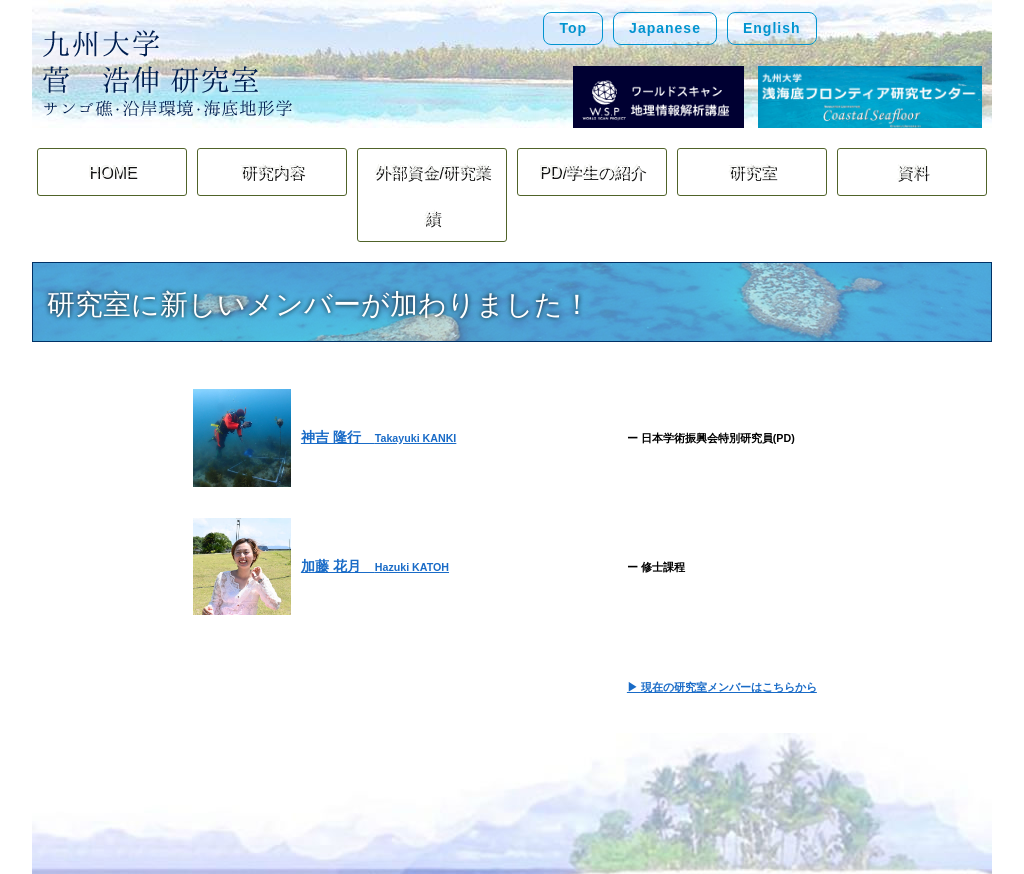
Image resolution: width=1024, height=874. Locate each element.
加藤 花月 (375, 517)
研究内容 (272, 171)
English (772, 28)
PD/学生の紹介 (592, 171)
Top (573, 28)
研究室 (752, 171)
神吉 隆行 (378, 389)
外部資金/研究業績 (432, 171)
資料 (912, 171)
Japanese (665, 28)
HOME (112, 171)
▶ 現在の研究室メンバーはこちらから (722, 639)
